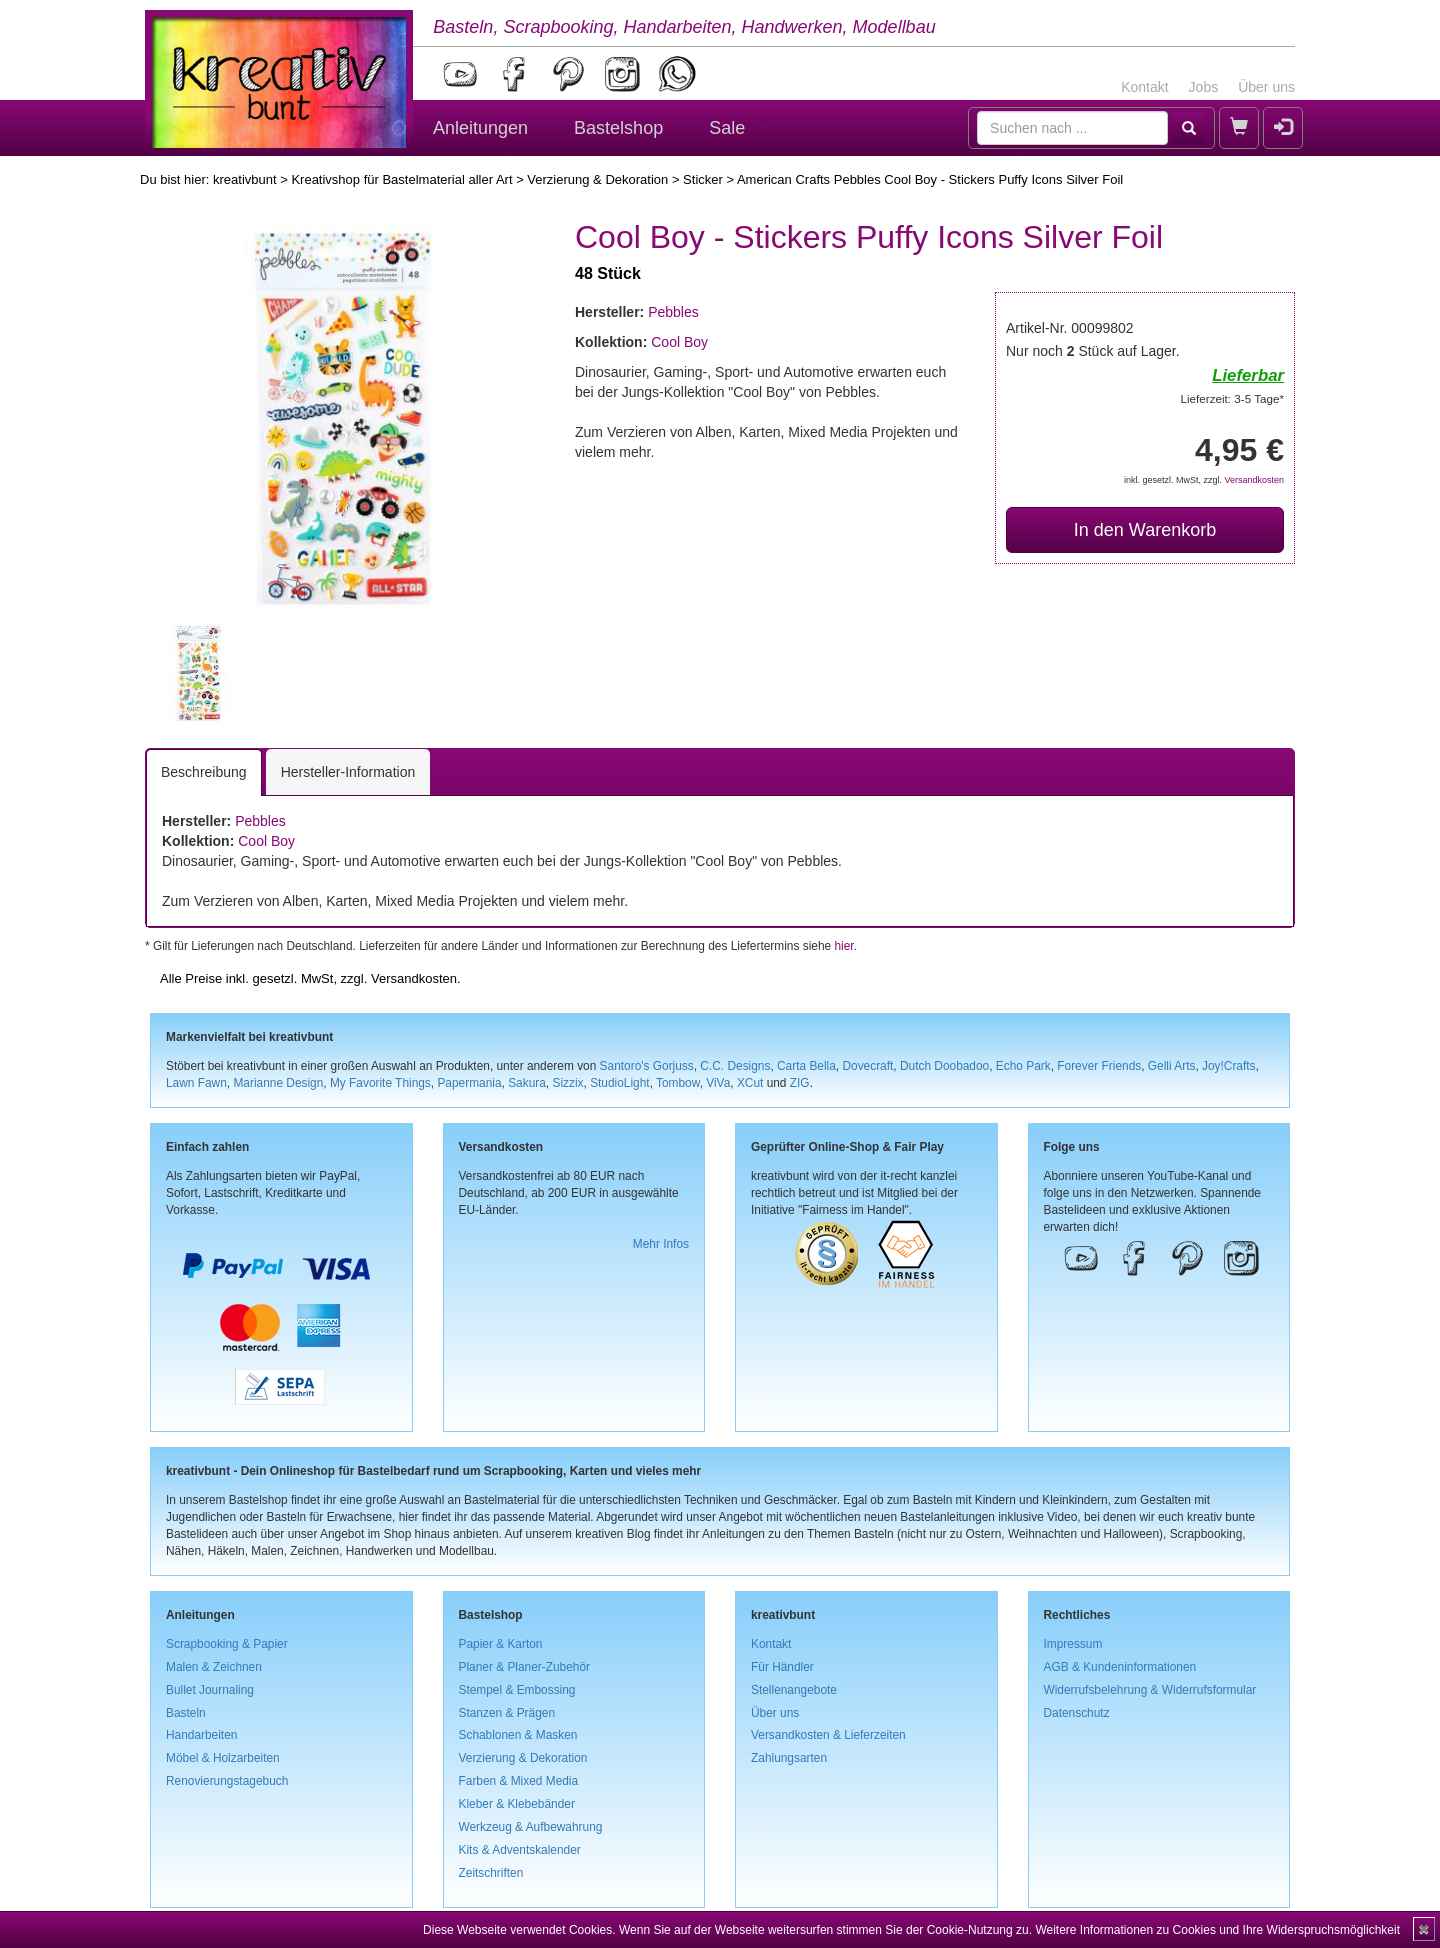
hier (843, 946)
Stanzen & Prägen (507, 1713)
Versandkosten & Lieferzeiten (828, 1735)
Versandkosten (1254, 480)
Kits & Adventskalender (520, 1850)
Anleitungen (480, 128)
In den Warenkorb (1145, 530)
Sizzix (567, 1083)
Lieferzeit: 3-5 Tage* (1232, 398)
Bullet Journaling (210, 1690)
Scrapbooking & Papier (227, 1644)
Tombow (678, 1083)
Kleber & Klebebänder (517, 1804)
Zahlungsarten (789, 1758)
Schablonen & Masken (518, 1735)
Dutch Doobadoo (944, 1066)
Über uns (1266, 87)
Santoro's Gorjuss (647, 1066)
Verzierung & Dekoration (597, 179)
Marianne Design (278, 1083)
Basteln (186, 1713)
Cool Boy (679, 342)
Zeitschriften (491, 1873)
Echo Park (1023, 1066)
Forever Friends (1099, 1066)
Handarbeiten (201, 1735)
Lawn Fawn (196, 1083)
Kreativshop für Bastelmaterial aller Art (401, 179)
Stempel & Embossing (517, 1690)
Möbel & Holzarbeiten (223, 1758)
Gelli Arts (1172, 1066)
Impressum (1073, 1644)
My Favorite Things (380, 1083)
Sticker (703, 179)
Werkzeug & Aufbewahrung (531, 1827)
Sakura (527, 1083)
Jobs (1204, 87)
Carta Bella (806, 1066)
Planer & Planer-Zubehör (525, 1667)
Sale (727, 128)
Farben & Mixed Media (519, 1781)
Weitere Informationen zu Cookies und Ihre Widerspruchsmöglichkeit (1217, 1930)
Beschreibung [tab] (204, 772)
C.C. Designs (735, 1066)
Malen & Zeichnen (214, 1667)
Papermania (469, 1083)
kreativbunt (245, 179)
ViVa (718, 1083)
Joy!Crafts (1229, 1066)
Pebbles (673, 312)
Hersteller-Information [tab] (348, 772)
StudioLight (620, 1083)
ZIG (800, 1083)
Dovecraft (867, 1066)
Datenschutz (1077, 1713)
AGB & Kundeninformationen (1120, 1667)
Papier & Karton (501, 1644)
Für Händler (782, 1667)
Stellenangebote (794, 1690)
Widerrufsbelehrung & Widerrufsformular (1150, 1690)
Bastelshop (618, 128)
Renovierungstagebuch (227, 1781)
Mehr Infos (661, 1244)
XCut (750, 1083)
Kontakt (1144, 87)
